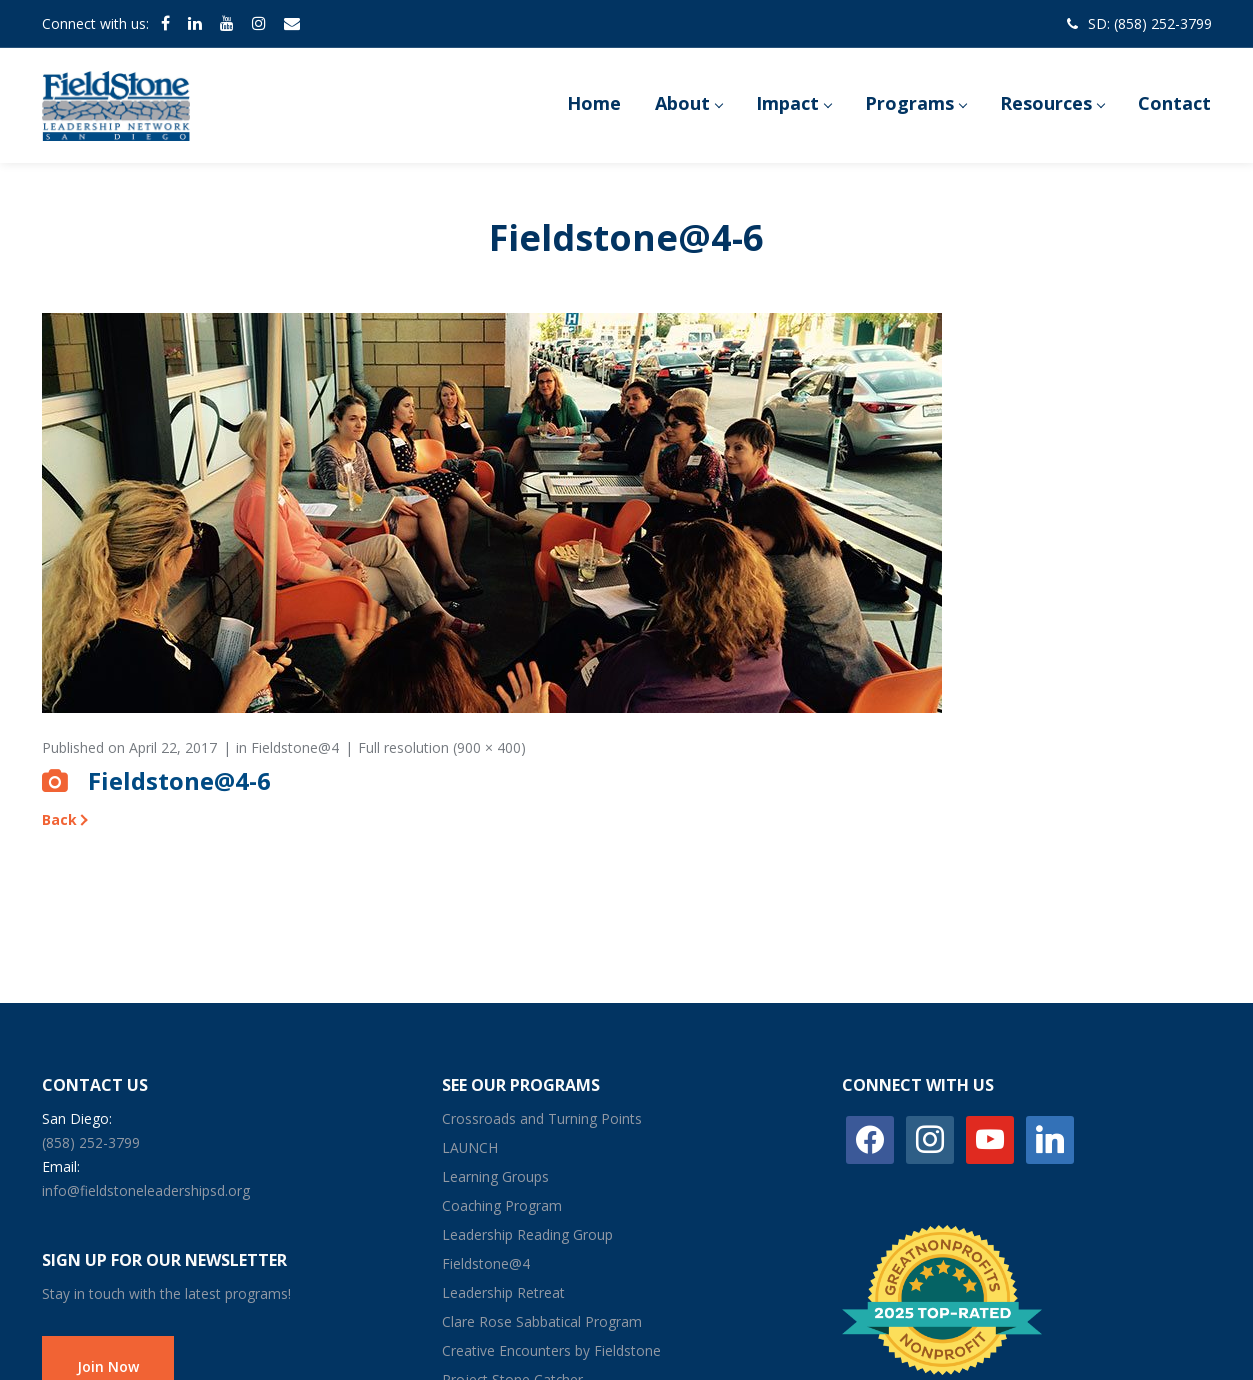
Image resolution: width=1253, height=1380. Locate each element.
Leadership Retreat (503, 1292)
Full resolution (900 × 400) (442, 747)
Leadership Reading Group (527, 1234)
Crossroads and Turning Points (542, 1118)
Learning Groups (495, 1176)
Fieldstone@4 (295, 747)
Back (59, 819)
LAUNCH (470, 1147)
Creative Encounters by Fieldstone (551, 1350)
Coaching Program (502, 1205)
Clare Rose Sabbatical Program (542, 1321)
